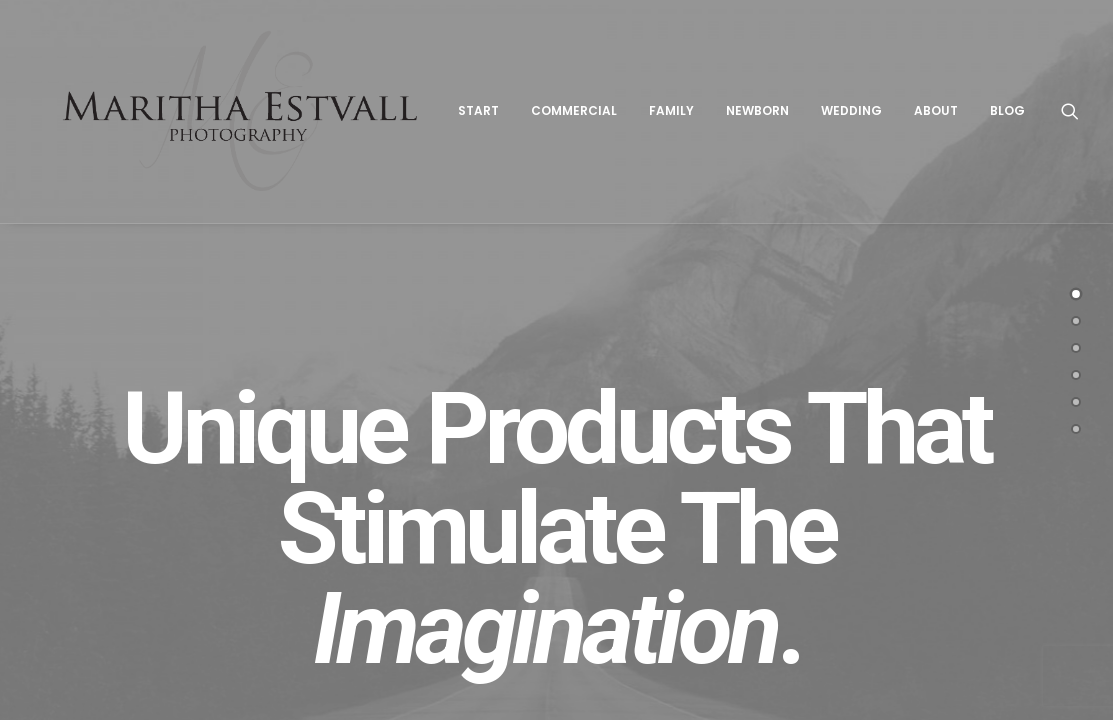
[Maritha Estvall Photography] (245, 117)
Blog (1018, 116)
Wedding (862, 116)
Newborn (768, 116)
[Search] (1081, 117)
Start (489, 116)
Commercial (585, 116)
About (947, 116)
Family (682, 116)
